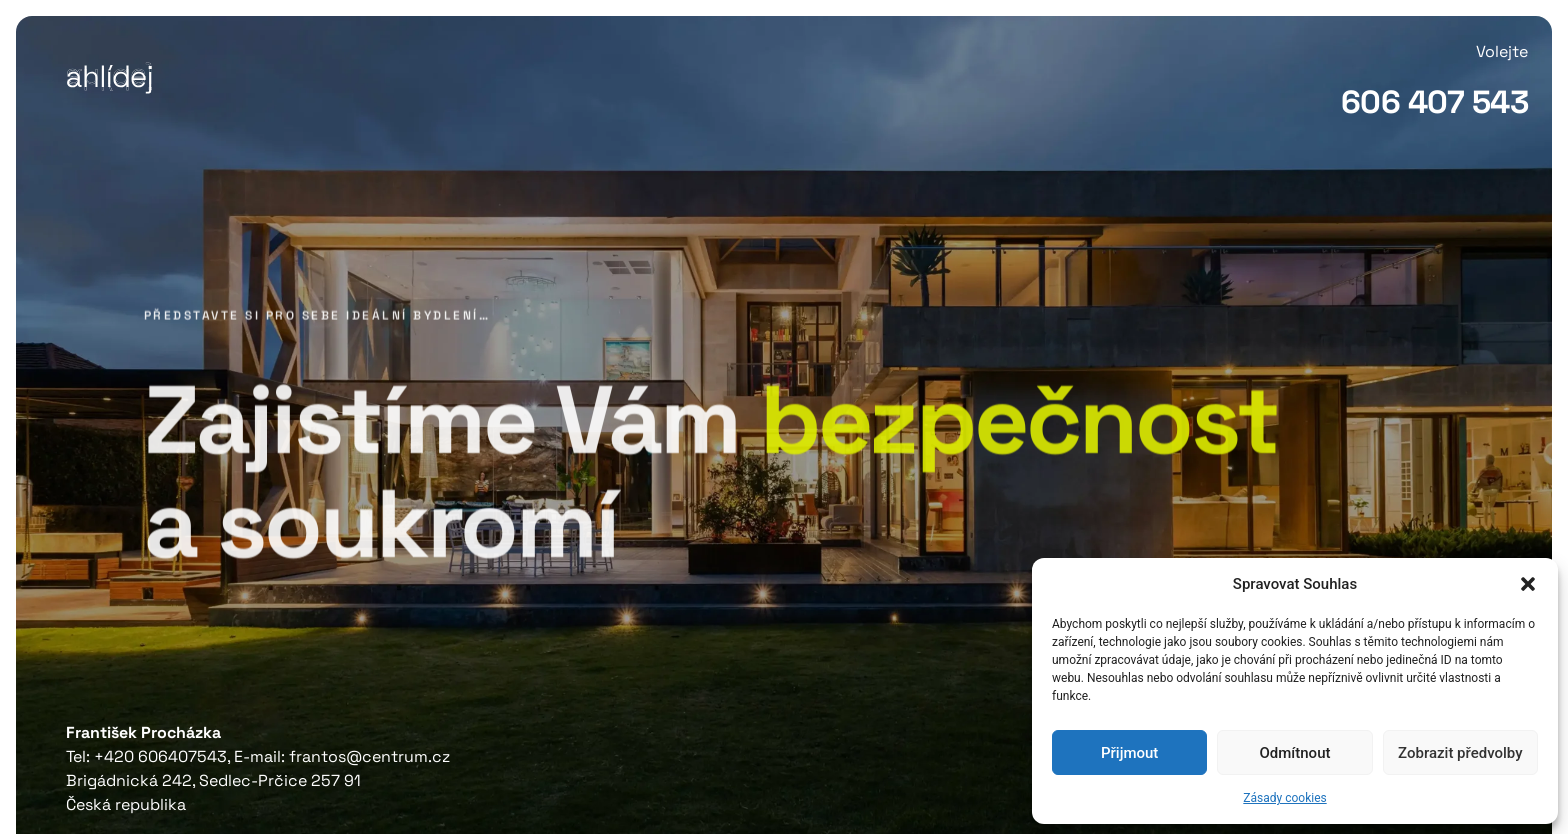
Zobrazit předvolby (1460, 753)
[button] (1528, 584)
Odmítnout (1295, 753)
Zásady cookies (1284, 798)
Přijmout (1129, 753)
